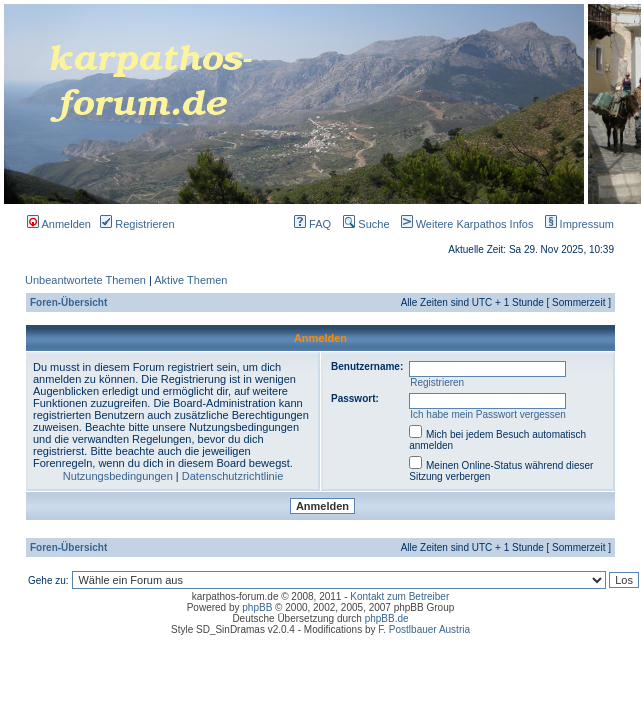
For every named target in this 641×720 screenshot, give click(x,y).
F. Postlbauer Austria (424, 629)
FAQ (312, 224)
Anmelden (59, 224)
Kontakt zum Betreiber (399, 596)
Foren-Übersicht (68, 302)
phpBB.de (387, 618)
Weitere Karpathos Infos (463, 224)
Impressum (575, 224)
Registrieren (137, 224)
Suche (366, 224)
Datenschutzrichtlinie (233, 476)
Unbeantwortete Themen (85, 280)
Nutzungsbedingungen (118, 476)
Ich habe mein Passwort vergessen (488, 414)
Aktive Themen (190, 280)
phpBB (257, 607)
